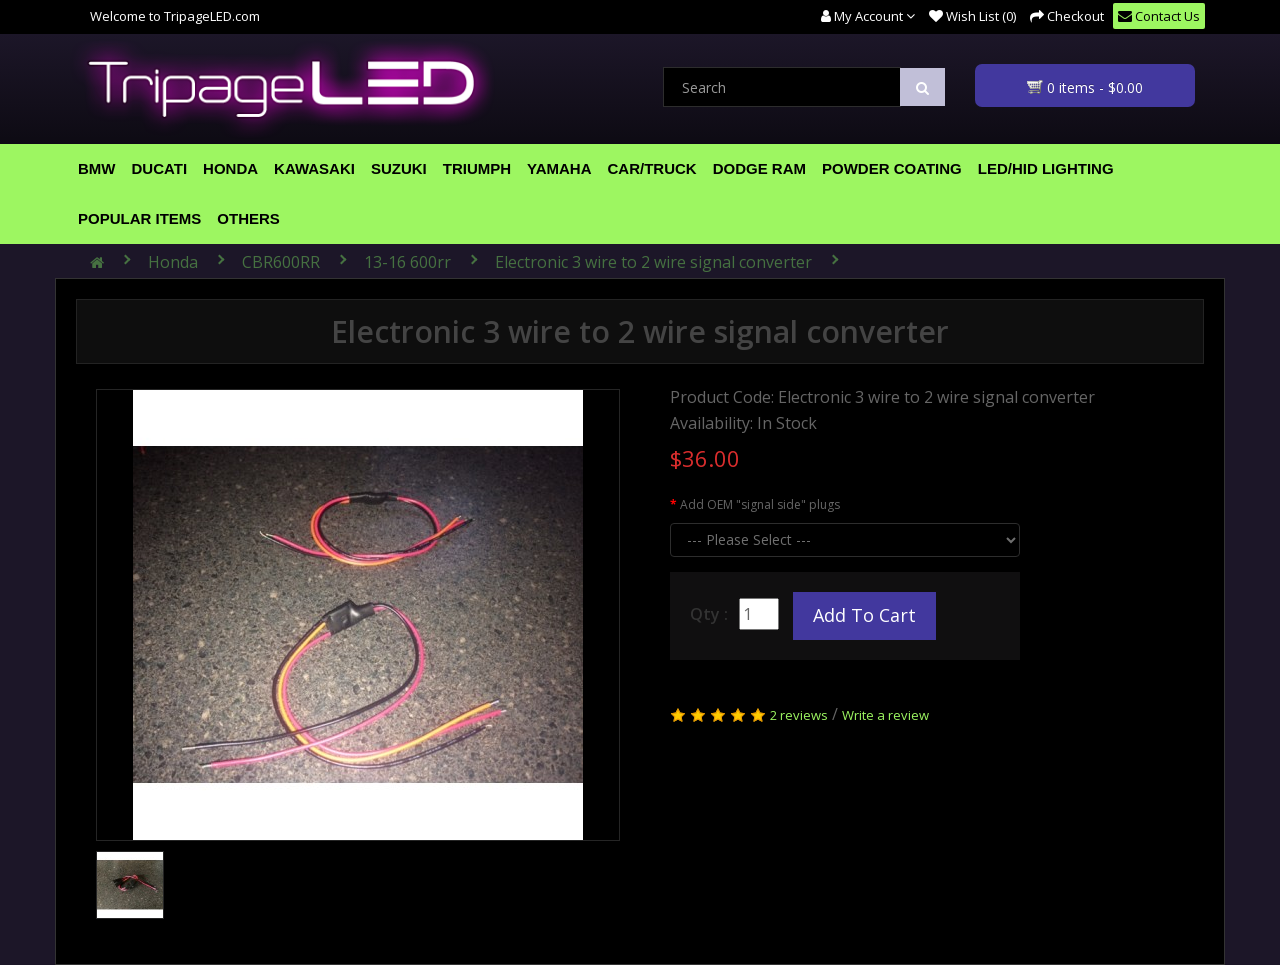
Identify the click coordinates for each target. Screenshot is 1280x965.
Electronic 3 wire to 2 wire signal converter (653, 262)
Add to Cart (864, 615)
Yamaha (559, 168)
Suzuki (399, 168)
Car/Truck (652, 168)
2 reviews (799, 715)
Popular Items (139, 218)
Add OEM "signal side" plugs (760, 504)
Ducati (160, 168)
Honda (230, 168)
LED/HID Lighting (1046, 168)
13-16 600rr (407, 262)
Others (248, 218)
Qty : (709, 614)
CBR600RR (281, 262)
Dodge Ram (759, 168)
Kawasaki (314, 168)
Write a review (885, 715)
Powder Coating (892, 168)
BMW (97, 168)
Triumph (477, 168)
